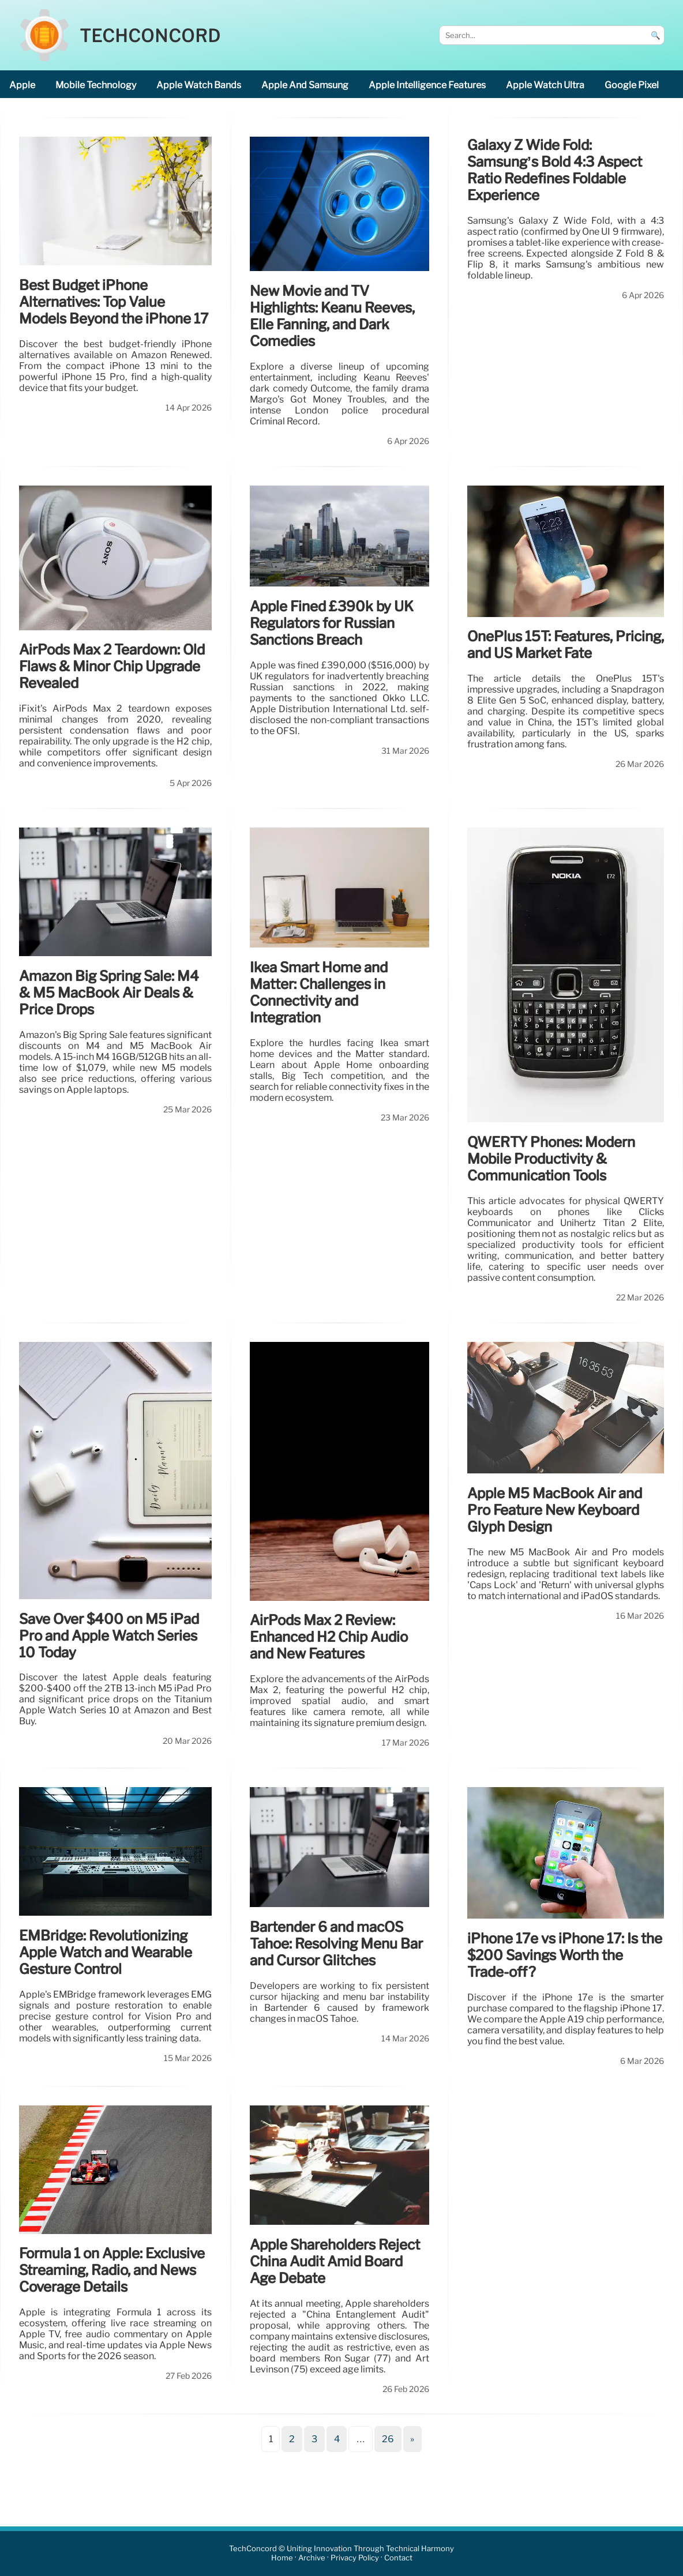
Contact (398, 2558)
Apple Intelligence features (427, 85)
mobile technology (95, 85)
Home (282, 2558)
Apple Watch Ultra (545, 85)
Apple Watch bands (198, 85)
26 (388, 2439)
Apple (22, 85)
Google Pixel (632, 85)
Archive (311, 2558)
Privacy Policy (355, 2558)
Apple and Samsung (304, 85)
